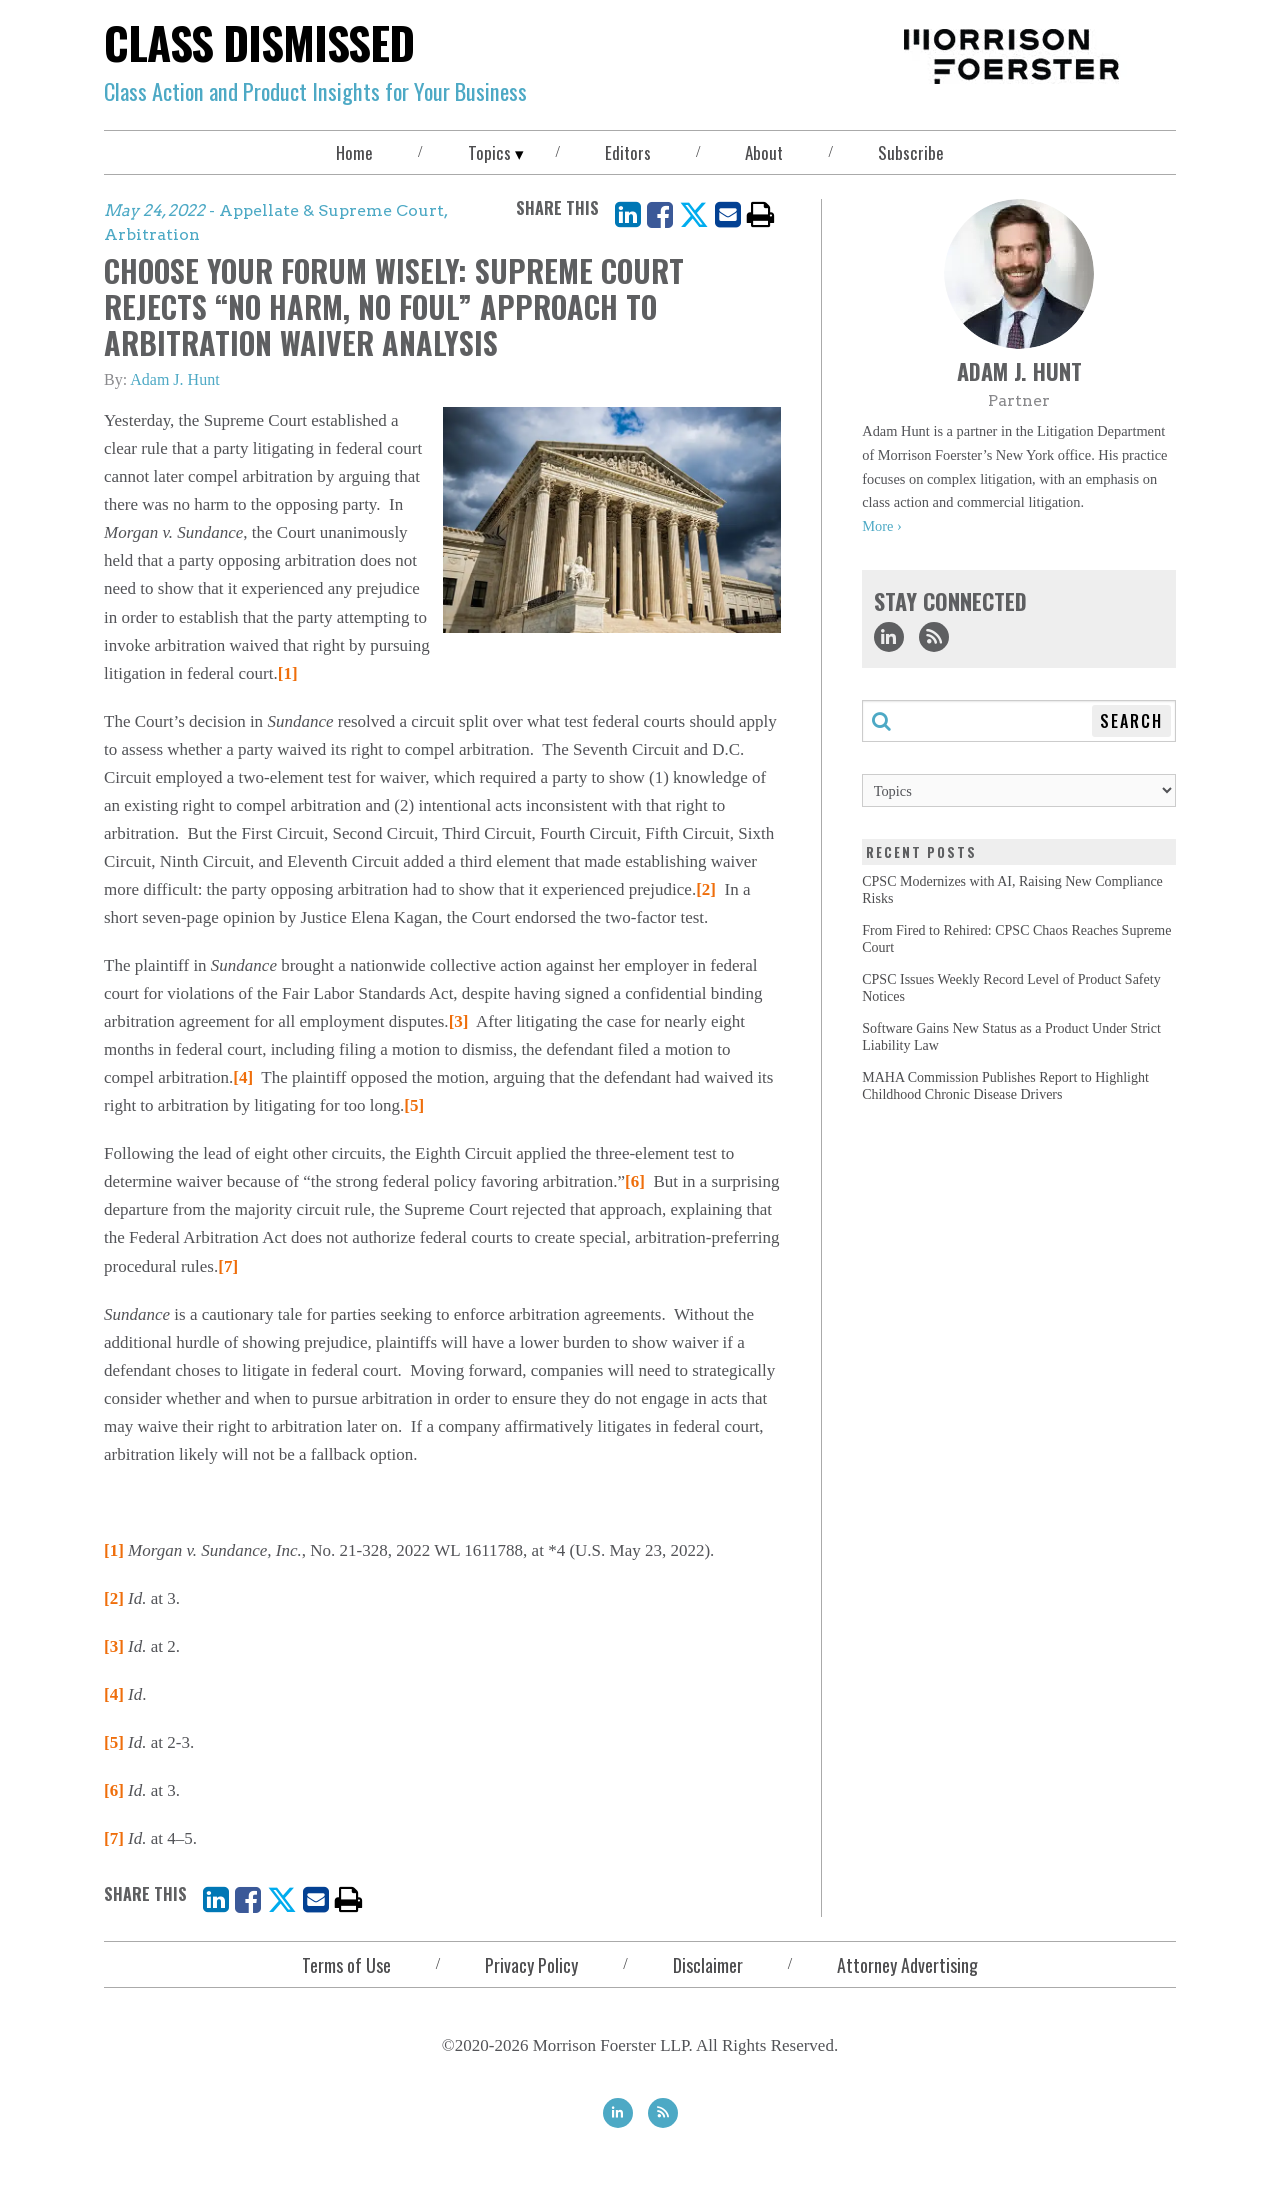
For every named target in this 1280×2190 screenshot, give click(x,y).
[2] (706, 889)
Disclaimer (708, 1965)
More (877, 526)
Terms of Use (346, 1965)
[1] (288, 673)
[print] (761, 214)
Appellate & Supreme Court (331, 210)
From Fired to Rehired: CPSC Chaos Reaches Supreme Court (1016, 939)
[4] (243, 1077)
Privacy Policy (531, 1965)
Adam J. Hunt (174, 379)
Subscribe (911, 152)
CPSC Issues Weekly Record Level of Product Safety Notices (1011, 988)
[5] (414, 1105)
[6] (635, 1181)
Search (1131, 721)
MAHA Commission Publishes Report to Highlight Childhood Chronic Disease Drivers (1005, 1086)
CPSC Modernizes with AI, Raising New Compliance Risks (1012, 890)
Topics (489, 152)
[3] (459, 1021)
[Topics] (1019, 790)
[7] (228, 1266)
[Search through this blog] (1019, 721)
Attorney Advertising (907, 1965)
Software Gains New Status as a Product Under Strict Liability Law (1011, 1037)
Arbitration (152, 234)
